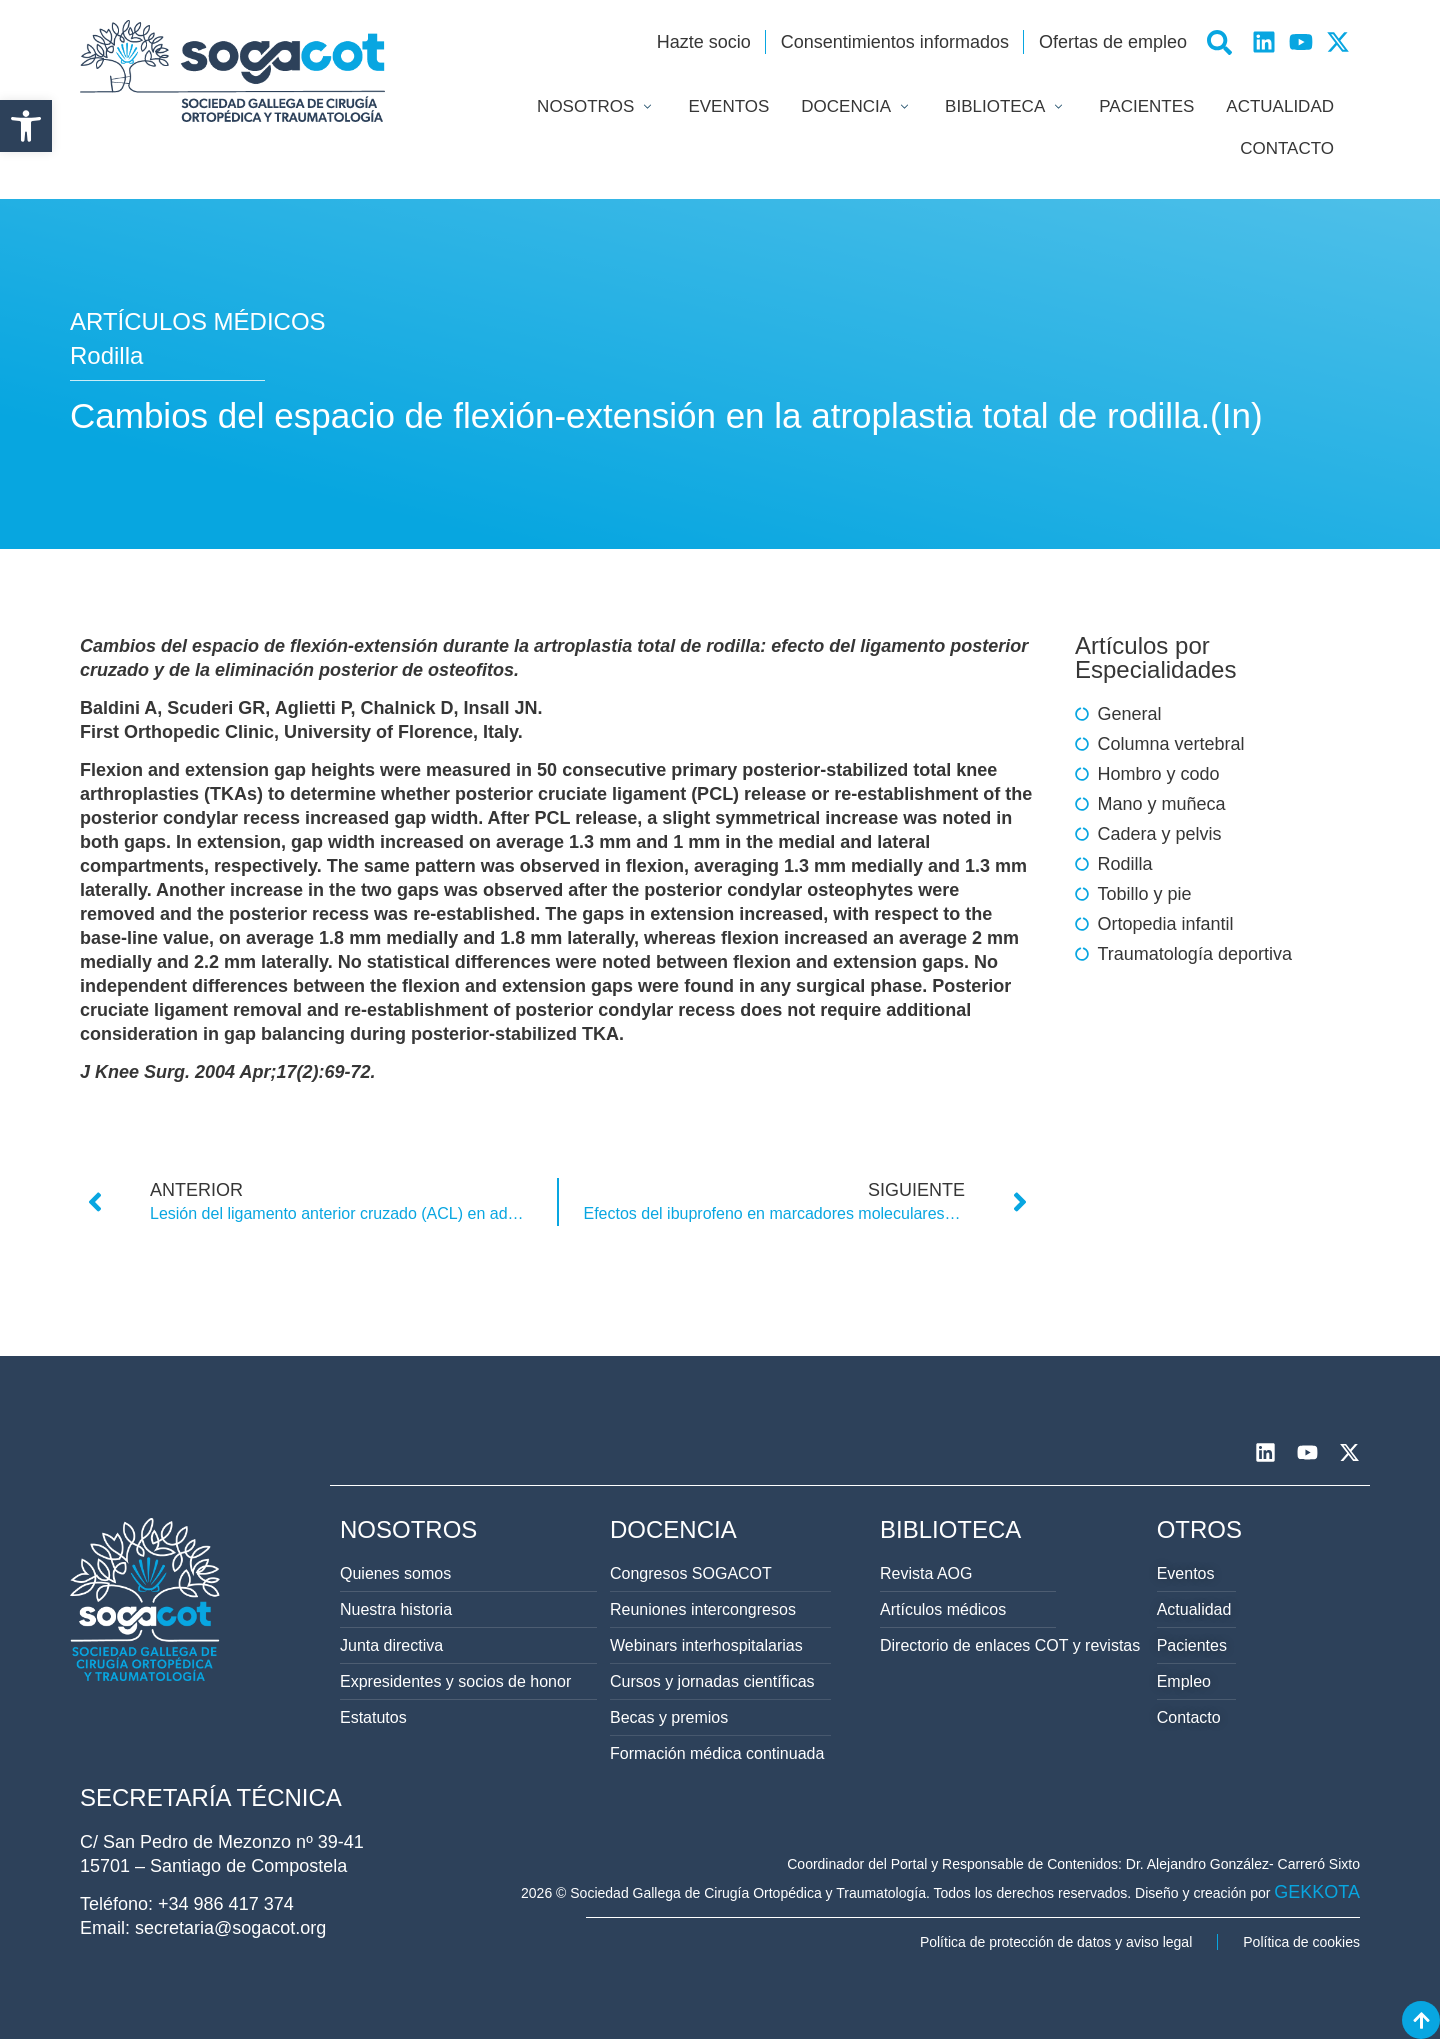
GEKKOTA (1317, 1892)
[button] (26, 126)
